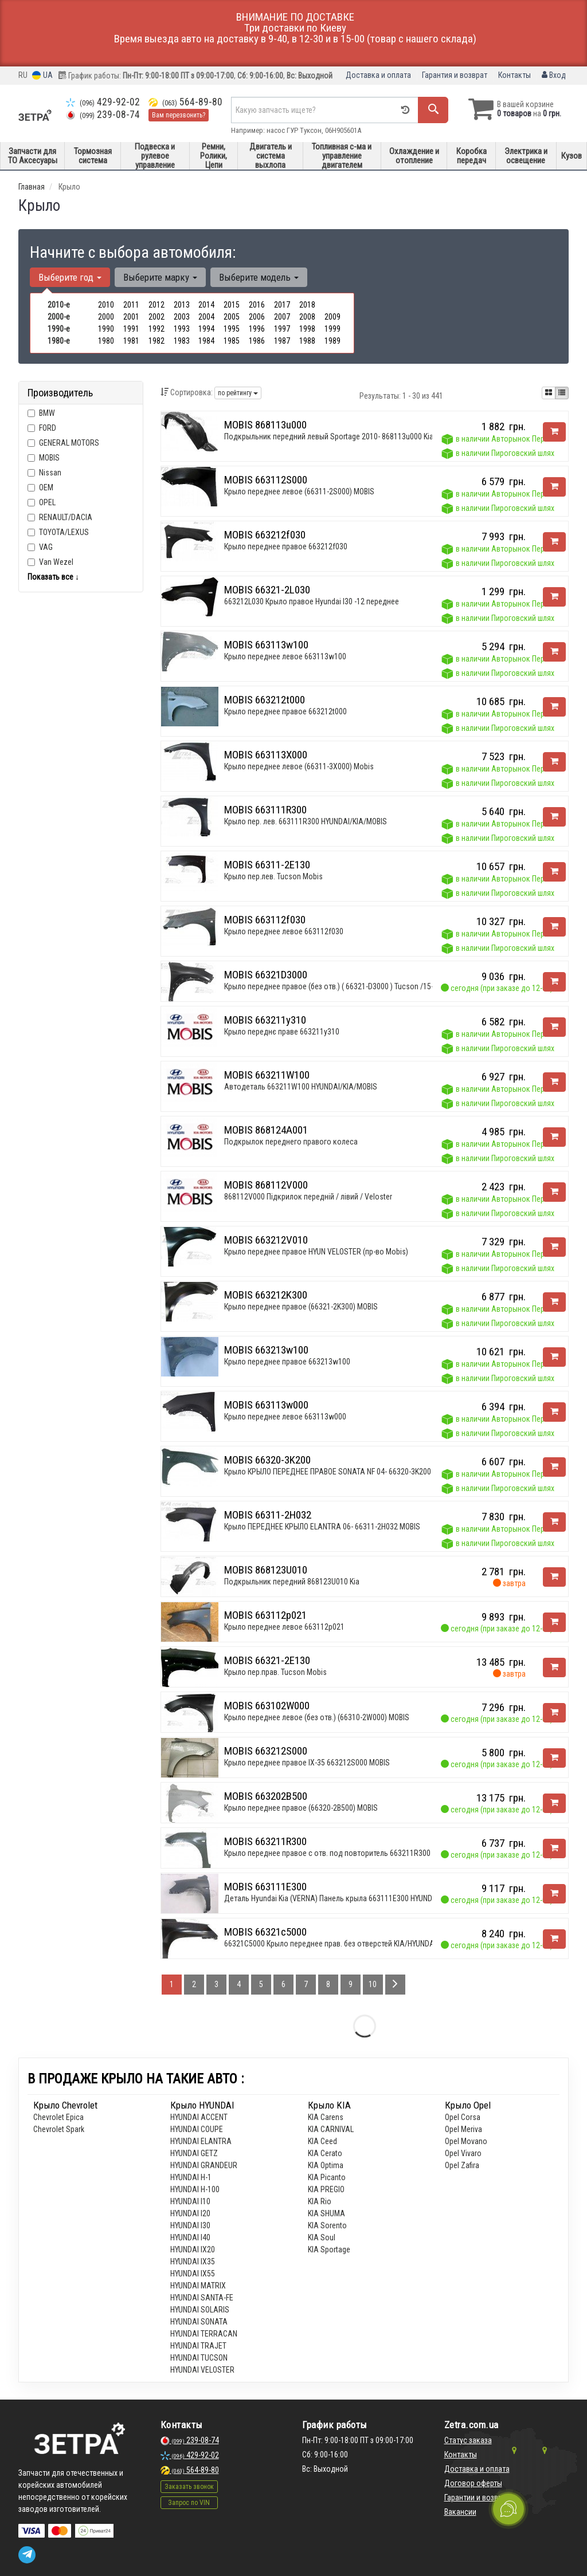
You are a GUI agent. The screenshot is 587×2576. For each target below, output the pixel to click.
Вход (554, 75)
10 (373, 1984)
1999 (332, 328)
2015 (232, 304)
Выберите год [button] (69, 277)
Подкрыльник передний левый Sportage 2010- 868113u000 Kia (328, 436)
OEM (46, 487)
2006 (257, 316)
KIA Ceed (322, 2141)
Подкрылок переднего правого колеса (291, 1141)
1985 (232, 340)
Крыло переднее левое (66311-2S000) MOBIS (299, 491)
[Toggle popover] (508, 2509)
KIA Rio (319, 2201)
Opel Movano (466, 2141)
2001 (131, 316)
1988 (307, 340)
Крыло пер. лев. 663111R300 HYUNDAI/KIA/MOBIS (305, 821)
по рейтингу (238, 393)
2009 (332, 316)
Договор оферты (473, 2483)
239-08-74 (103, 114)
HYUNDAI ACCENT (199, 2117)
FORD (42, 427)
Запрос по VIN (189, 2503)
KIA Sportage (329, 2249)
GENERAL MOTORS (69, 442)
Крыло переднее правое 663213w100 (287, 1361)
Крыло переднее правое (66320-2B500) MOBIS (301, 1807)
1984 (206, 340)
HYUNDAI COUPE (196, 2129)
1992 (156, 328)
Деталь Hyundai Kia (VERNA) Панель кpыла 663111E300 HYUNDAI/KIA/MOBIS (350, 1898)
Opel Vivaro (463, 2153)
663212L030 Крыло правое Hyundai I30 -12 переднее (311, 601)
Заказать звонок (189, 2487)
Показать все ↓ (53, 576)
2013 (182, 304)
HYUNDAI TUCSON (199, 2357)
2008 (307, 316)
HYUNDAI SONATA (199, 2321)
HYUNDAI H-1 (191, 2177)
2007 (282, 316)
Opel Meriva (463, 2129)
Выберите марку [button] (160, 277)
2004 (206, 316)
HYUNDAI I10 (190, 2201)
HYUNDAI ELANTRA (201, 2141)
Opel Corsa (462, 2117)
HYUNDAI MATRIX (198, 2285)
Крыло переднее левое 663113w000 (285, 1416)
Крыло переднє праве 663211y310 (281, 1031)
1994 (206, 328)
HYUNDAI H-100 (195, 2189)
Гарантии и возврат (477, 2497)
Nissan (44, 472)
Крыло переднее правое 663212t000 (285, 711)
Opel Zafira (462, 2165)
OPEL (42, 502)
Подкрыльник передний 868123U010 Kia (291, 1581)
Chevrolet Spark (58, 2129)
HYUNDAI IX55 (192, 2273)
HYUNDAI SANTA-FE (201, 2297)
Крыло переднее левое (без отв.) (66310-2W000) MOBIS (316, 1717)
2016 (257, 304)
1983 (182, 340)
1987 (282, 340)
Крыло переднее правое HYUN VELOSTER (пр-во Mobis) (316, 1251)
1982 (156, 340)
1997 (282, 328)
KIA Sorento (327, 2225)
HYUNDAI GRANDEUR (203, 2165)
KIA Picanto (327, 2177)
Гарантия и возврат (454, 75)
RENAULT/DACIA (60, 517)
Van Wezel (50, 562)
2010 (106, 304)
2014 (206, 304)
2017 (282, 304)
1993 (182, 328)
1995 (232, 328)
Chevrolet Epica (58, 2117)
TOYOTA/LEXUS (58, 532)
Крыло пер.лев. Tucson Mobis (273, 876)
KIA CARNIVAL (331, 2129)
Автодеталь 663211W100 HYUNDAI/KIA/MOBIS (300, 1086)
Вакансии (460, 2511)
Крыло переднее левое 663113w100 (285, 656)
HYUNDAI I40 (190, 2237)
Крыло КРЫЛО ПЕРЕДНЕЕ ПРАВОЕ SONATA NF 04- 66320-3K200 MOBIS (338, 1471)
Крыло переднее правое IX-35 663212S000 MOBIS (307, 1762)
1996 (257, 328)
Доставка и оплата (378, 75)
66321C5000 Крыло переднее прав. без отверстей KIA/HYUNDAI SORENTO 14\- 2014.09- (369, 1943)
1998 (307, 328)
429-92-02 (103, 102)
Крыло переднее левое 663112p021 (284, 1626)
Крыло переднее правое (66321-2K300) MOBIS (301, 1306)
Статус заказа (468, 2440)
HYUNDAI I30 (190, 2225)
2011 (131, 304)
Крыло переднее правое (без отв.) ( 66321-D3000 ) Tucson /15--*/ (333, 986)
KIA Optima (325, 2165)
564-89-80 (185, 102)
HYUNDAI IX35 (192, 2261)
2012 (156, 304)
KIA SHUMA (326, 2213)
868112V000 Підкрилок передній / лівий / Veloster (308, 1196)
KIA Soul (321, 2237)
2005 (232, 316)
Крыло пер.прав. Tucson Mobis (275, 1672)
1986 (257, 340)
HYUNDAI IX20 (192, 2249)
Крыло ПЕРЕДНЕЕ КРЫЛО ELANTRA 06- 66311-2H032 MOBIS (322, 1526)
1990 (106, 328)
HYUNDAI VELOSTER (202, 2369)
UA (42, 75)
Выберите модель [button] (259, 277)
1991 (131, 328)
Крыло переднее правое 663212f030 (285, 546)
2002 (156, 316)
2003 (182, 316)
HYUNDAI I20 (190, 2213)
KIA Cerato (325, 2153)
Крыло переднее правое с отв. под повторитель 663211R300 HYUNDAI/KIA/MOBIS (361, 1853)
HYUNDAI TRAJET (198, 2345)
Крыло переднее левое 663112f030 (283, 931)
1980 (106, 340)
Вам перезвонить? (178, 115)
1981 (131, 340)
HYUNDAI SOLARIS (199, 2309)
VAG (40, 547)
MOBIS (49, 457)
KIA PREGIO (326, 2189)
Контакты (514, 75)
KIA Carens (325, 2117)
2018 (307, 304)
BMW (41, 413)
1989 (332, 340)
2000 (106, 316)
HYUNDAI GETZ (194, 2153)
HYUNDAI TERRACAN (203, 2333)
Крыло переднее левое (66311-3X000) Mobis (299, 766)
